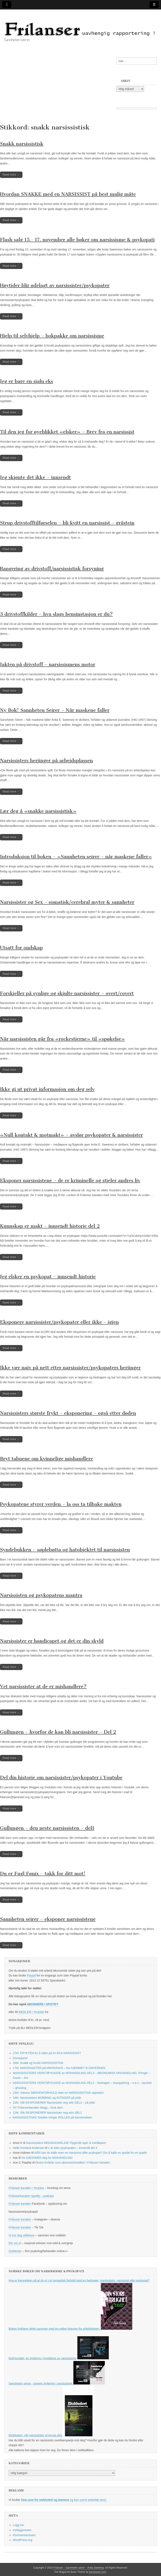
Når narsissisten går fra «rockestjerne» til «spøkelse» (62, 1039)
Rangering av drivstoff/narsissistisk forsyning (52, 568)
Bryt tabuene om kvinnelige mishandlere (46, 1458)
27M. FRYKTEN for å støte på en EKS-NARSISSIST (47, 2053)
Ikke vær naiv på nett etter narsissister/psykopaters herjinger (70, 1367)
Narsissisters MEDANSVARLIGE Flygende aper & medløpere (66, 2142)
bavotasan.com (97, 2572)
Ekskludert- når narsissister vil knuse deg (51, 2435)
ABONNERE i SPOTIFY (43, 2004)
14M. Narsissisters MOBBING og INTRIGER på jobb (47, 2097)
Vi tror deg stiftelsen (21, 2235)
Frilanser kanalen (20, 2203)
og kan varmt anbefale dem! (63, 2500)
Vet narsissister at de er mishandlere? (43, 1686)
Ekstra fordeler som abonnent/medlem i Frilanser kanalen (72, 2162)
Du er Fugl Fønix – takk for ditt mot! (42, 1873)
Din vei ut (15, 2243)
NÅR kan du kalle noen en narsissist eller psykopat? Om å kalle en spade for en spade (90, 2152)
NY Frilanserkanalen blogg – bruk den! (38, 2107)
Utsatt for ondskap (21, 947)
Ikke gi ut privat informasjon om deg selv (47, 1089)
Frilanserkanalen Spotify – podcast (31, 2196)
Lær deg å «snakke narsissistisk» (38, 811)
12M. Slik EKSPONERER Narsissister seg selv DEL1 (47, 2112)
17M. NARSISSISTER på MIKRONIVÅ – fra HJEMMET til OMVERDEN (59, 2068)
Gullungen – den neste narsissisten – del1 (47, 1828)
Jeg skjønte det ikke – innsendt (35, 477)
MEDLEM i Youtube (31, 2012)
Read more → (11, 174)
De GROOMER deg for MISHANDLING (47, 2157)
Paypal (31, 1975)
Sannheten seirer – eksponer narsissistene (48, 1919)
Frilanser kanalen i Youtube (26, 2188)
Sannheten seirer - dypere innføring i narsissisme (57, 2383)
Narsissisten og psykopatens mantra (41, 1595)
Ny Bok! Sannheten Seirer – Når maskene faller (54, 710)
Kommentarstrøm (24, 2535)
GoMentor (15, 2251)
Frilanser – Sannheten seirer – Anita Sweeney (78, 2567)
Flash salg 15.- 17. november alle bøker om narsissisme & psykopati (77, 239)
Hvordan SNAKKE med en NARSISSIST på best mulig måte (68, 194)
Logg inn (18, 2525)
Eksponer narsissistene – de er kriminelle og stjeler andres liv (70, 1180)
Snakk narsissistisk (21, 144)
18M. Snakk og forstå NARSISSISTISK (38, 2063)
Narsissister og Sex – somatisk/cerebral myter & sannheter (67, 902)
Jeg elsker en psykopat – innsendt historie (48, 1276)
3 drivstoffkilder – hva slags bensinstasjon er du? (56, 614)
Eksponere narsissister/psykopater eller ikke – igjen (59, 1322)
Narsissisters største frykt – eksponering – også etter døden (68, 1413)
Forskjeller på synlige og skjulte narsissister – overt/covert (67, 993)
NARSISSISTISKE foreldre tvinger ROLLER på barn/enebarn (52, 2117)
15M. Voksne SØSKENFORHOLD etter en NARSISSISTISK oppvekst (58, 2092)
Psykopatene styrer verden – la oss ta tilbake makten (61, 1504)
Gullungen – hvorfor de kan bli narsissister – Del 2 (58, 1732)
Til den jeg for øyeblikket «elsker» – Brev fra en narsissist (67, 432)
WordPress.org (22, 2540)
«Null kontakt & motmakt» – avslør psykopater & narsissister (71, 1135)
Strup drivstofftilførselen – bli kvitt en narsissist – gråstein (67, 523)
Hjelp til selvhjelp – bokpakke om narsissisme (52, 336)
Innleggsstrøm (22, 2530)
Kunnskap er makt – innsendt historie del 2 (50, 1226)
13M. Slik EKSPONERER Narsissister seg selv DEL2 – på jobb (54, 2102)
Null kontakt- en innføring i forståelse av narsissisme (43, 2358)
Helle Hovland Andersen (28, 2148)
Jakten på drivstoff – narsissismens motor (47, 664)
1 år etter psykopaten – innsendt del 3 (72, 2148)
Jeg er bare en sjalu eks (26, 381)
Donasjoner (20, 2058)
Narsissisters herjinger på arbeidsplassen (46, 760)
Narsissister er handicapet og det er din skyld (52, 1641)
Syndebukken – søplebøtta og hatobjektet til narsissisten (65, 1550)
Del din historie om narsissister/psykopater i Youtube (61, 1777)
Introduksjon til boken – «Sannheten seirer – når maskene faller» (76, 856)
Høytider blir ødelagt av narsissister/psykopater (54, 285)
